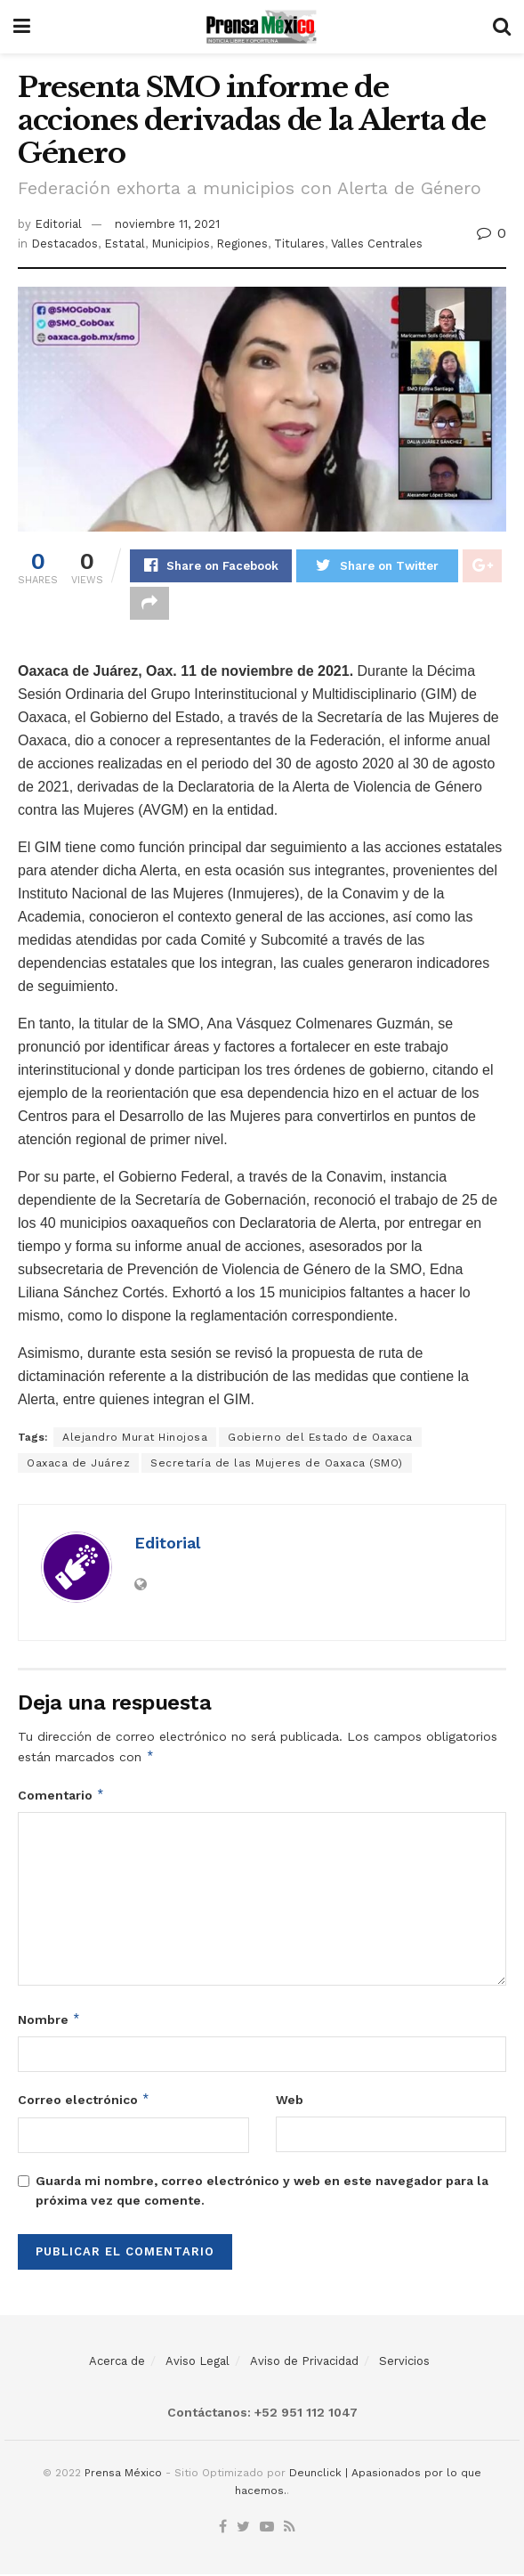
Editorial (58, 224)
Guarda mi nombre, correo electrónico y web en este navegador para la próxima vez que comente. (262, 2192)
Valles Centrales (377, 243)
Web (289, 2101)
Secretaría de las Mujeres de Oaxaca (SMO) (276, 1465)
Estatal (124, 243)
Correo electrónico (84, 2101)
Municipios (180, 243)
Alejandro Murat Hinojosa (134, 1439)
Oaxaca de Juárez (78, 1465)
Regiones (242, 243)
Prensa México (123, 2474)
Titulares (299, 243)
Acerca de (117, 2362)
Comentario (61, 1797)
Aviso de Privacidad (304, 2362)
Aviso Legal (197, 2362)
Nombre (49, 2021)
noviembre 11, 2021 (167, 224)
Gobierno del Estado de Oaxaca (320, 1439)
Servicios (404, 2362)
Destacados (64, 243)
